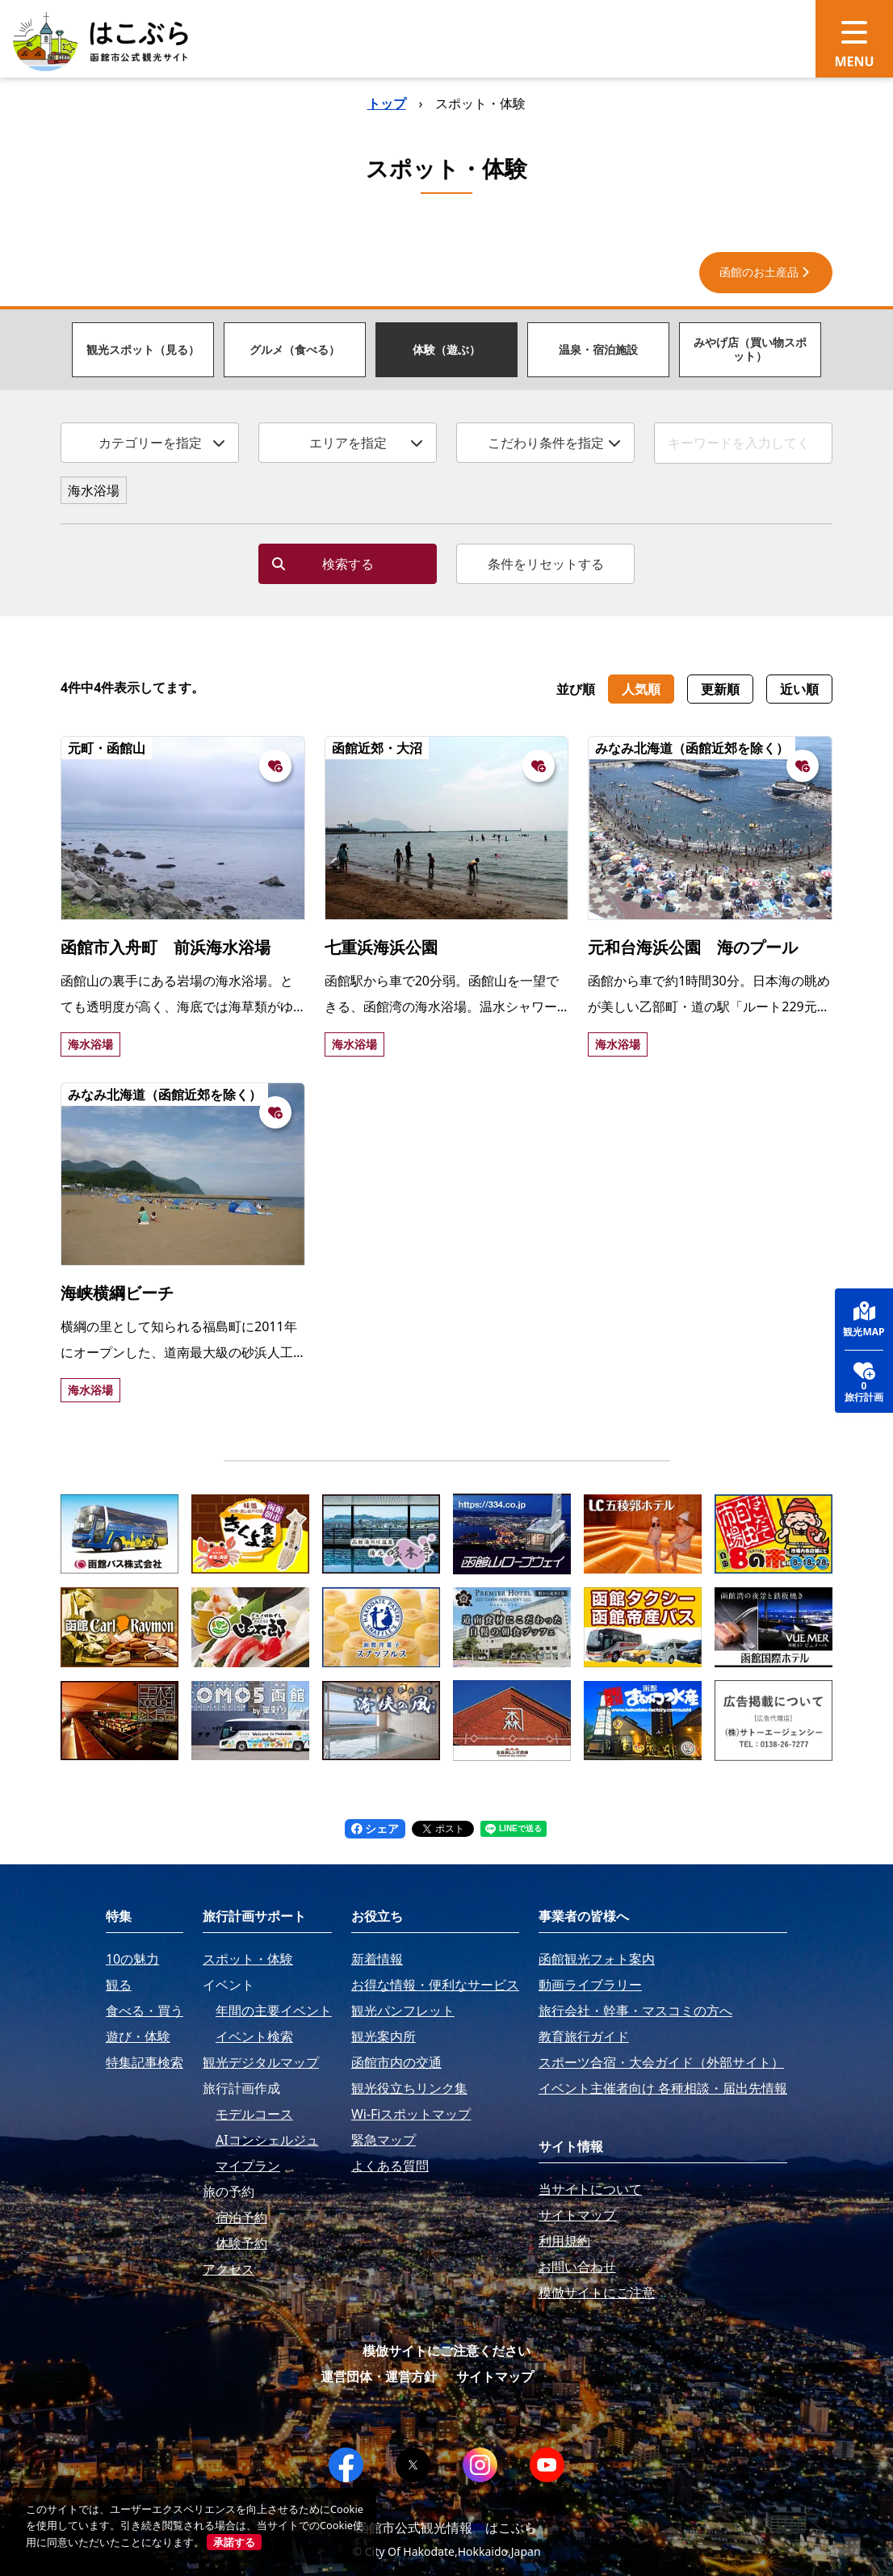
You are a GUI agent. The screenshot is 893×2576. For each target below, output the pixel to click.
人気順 (641, 689)
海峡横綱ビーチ (117, 1293)
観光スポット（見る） (142, 349)
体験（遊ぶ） (446, 349)
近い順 (799, 689)
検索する (323, 564)
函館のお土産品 (766, 271)
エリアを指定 (366, 442)
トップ (386, 103)
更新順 (720, 689)
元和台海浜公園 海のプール (693, 947)
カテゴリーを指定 (162, 442)
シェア (375, 1828)
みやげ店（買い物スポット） (750, 348)
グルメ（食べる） (294, 349)
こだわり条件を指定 (555, 442)
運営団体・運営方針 (379, 2376)
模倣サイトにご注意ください (446, 2351)
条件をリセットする (546, 564)
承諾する (234, 2542)
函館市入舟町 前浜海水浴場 (165, 947)
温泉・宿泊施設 (598, 349)
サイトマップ (495, 2376)
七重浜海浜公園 (381, 947)
